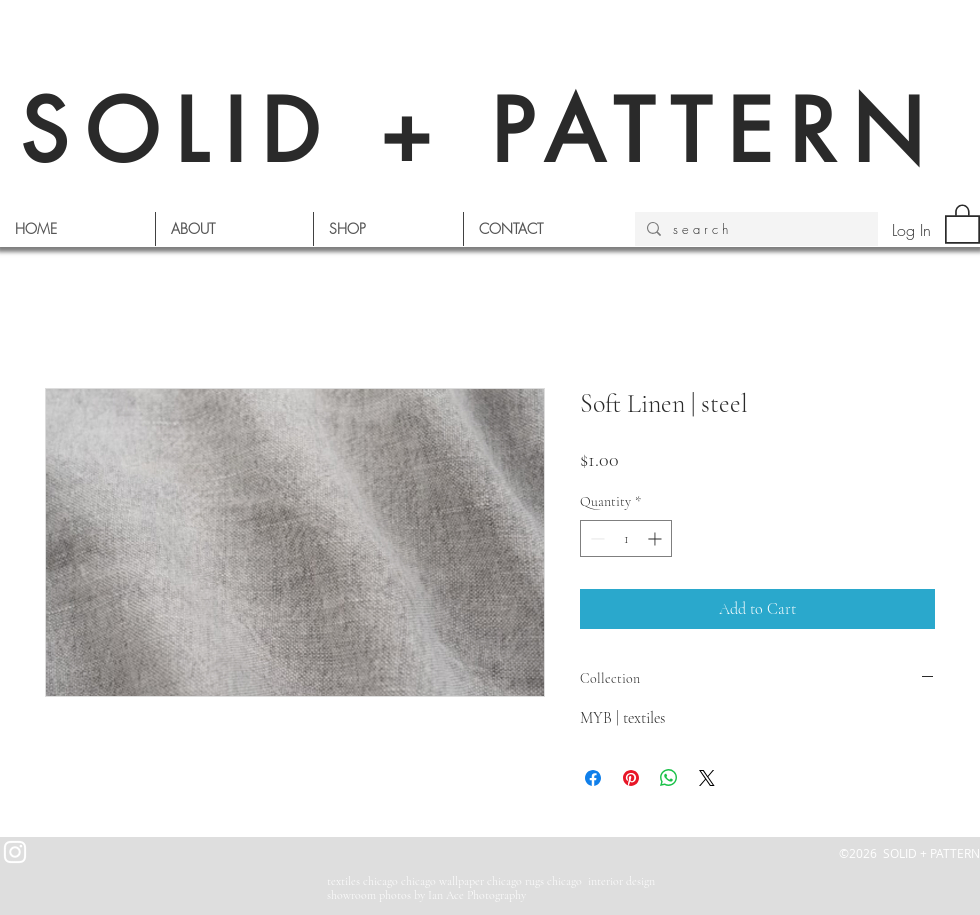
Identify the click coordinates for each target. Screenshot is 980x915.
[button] (962, 223)
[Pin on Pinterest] (631, 778)
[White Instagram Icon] (15, 852)
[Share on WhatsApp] (669, 778)
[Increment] (656, 538)
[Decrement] (595, 538)
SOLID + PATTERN (480, 131)
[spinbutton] (626, 538)
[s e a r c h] (754, 229)
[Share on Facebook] (593, 778)
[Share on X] (707, 778)
